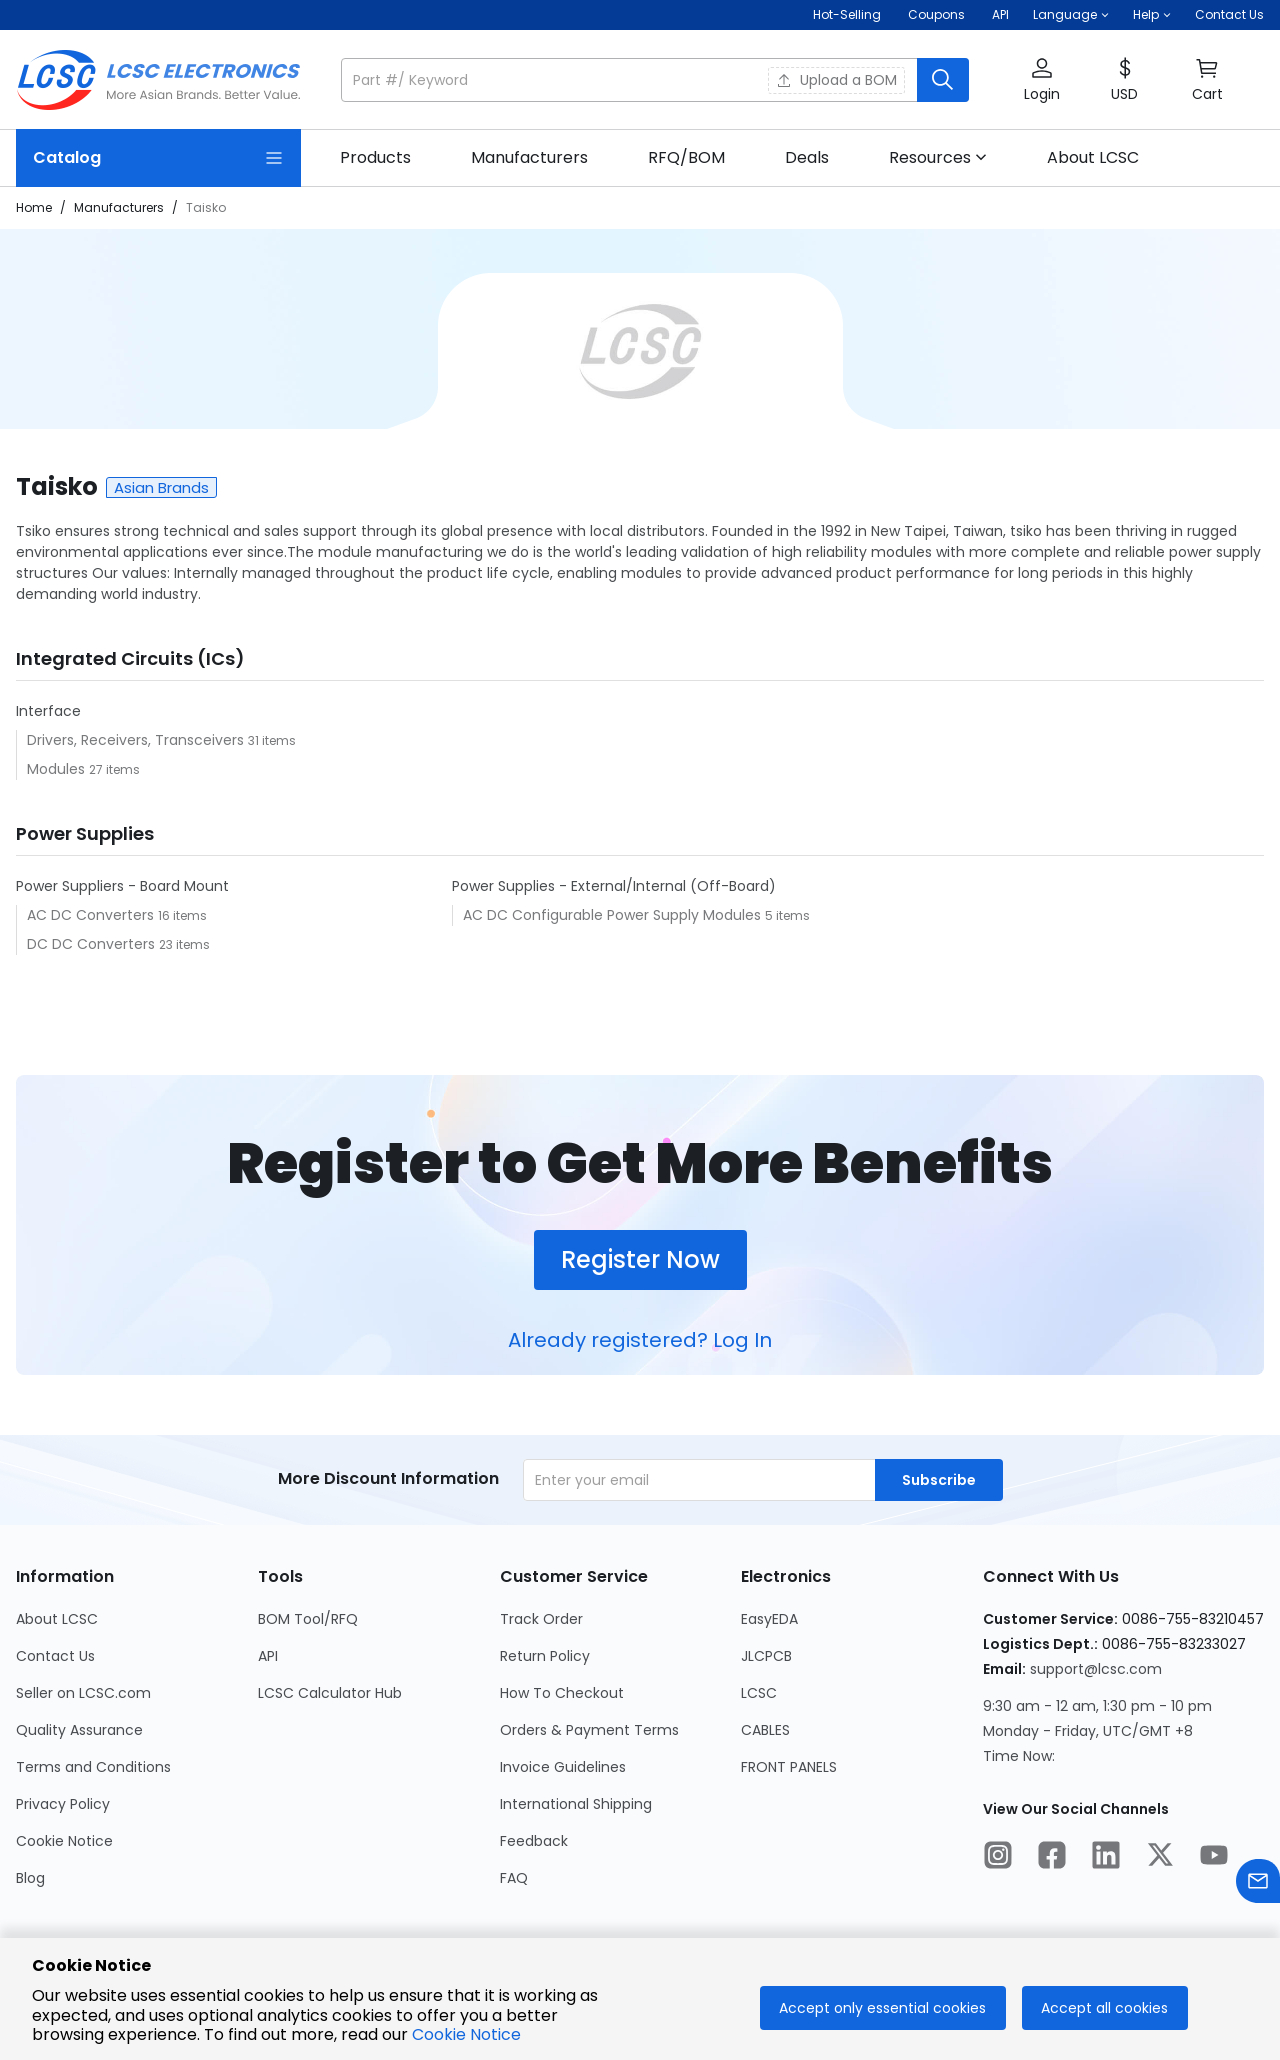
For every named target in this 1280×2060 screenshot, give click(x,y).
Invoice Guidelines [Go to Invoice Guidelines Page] (563, 1767)
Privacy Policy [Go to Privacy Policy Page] (63, 1804)
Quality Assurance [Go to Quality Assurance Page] (79, 1730)
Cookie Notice (466, 2034)
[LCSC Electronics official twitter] (1160, 1858)
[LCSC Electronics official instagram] (998, 1858)
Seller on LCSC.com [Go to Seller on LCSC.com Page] (83, 1693)
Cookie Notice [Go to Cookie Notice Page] (64, 1841)
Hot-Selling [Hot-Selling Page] (848, 14)
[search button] (943, 80)
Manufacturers (119, 207)
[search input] (631, 80)
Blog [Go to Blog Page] (30, 1878)
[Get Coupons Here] (936, 15)
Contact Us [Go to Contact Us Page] (55, 1656)
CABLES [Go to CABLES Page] (765, 1730)
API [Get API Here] (1000, 14)
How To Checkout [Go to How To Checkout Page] (562, 1693)
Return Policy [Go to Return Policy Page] (545, 1656)
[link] (375, 158)
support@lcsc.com (1096, 1669)
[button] (1071, 15)
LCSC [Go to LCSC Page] (759, 1693)
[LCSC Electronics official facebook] (1052, 1858)
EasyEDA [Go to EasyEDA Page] (769, 1619)
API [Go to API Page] (268, 1656)
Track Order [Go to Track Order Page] (541, 1619)
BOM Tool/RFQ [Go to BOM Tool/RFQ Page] (308, 1619)
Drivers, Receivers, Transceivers (137, 740)
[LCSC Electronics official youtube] (1214, 1858)
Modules (58, 769)
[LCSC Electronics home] (158, 80)
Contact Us (1229, 14)
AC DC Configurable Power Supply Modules (614, 915)
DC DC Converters (93, 944)
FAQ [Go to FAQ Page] (514, 1878)
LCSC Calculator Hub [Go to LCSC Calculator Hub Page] (330, 1693)
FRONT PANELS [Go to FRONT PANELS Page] (789, 1767)
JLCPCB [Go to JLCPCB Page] (766, 1656)
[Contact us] (1258, 1884)
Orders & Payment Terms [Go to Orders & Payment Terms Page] (589, 1730)
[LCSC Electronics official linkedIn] (1106, 1858)
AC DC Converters (92, 915)
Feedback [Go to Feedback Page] (534, 1841)
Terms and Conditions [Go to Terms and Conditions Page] (93, 1767)
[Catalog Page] (158, 158)
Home (34, 207)
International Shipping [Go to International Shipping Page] (576, 1804)
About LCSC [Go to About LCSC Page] (57, 1619)
